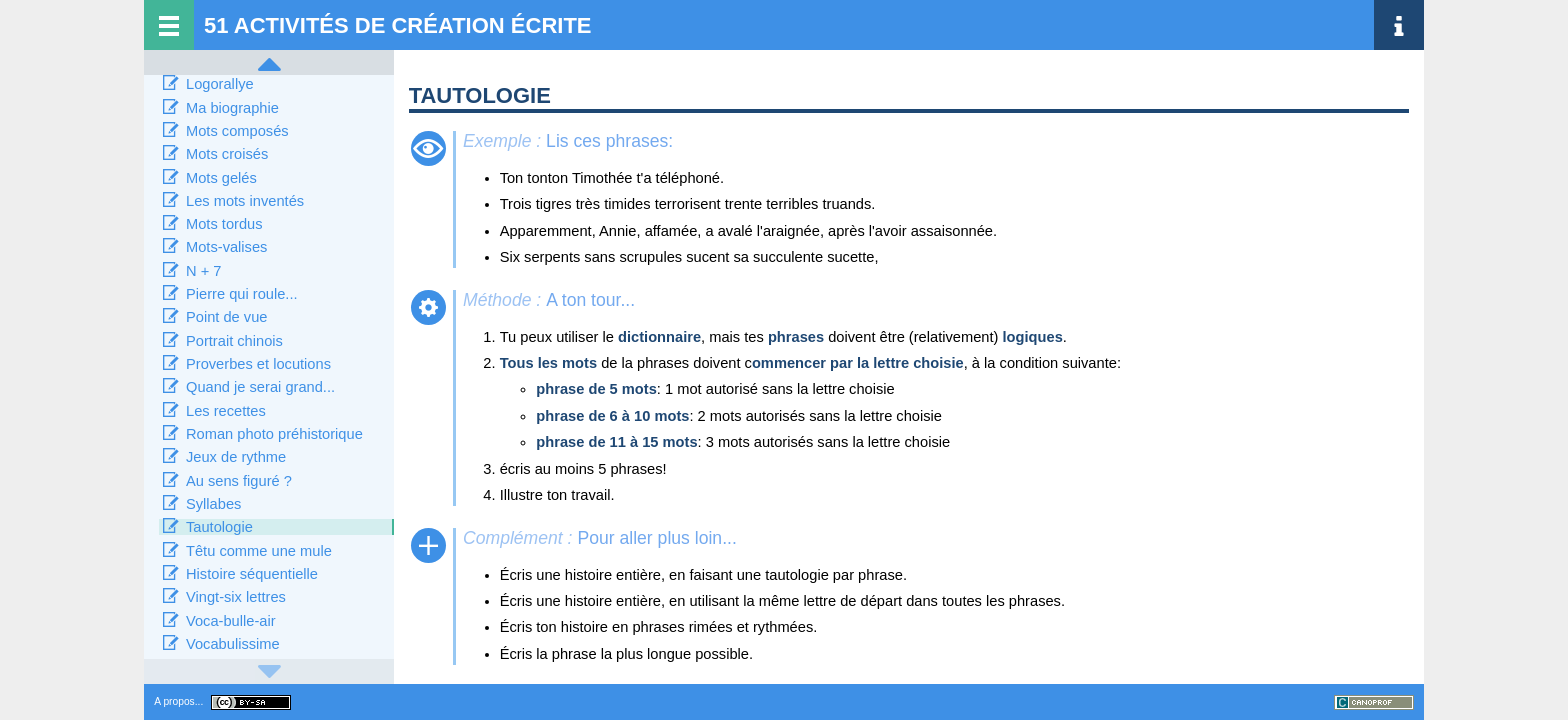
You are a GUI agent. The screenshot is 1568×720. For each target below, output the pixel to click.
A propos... (178, 701)
